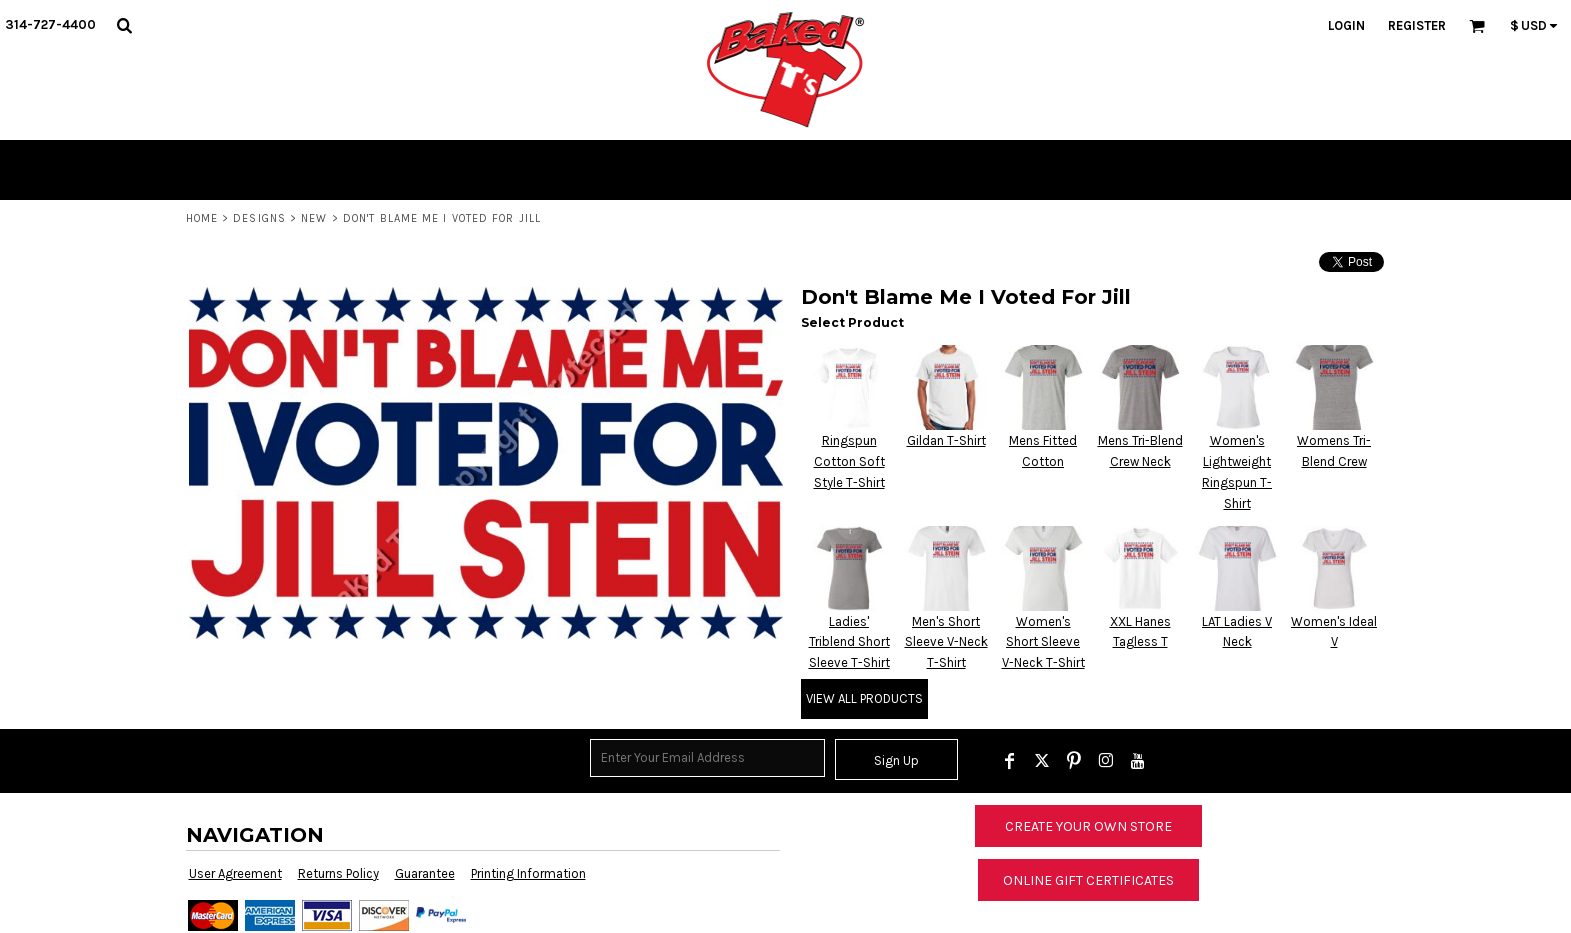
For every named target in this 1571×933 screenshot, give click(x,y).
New (314, 218)
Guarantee (425, 873)
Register (1417, 25)
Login (1346, 25)
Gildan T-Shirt (946, 440)
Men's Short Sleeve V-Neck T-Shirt (946, 642)
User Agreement (235, 873)
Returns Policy (338, 873)
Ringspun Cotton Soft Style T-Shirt (849, 461)
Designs (259, 218)
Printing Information (528, 873)
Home (202, 218)
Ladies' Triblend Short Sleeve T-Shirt (849, 642)
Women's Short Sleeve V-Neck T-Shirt (1043, 642)
